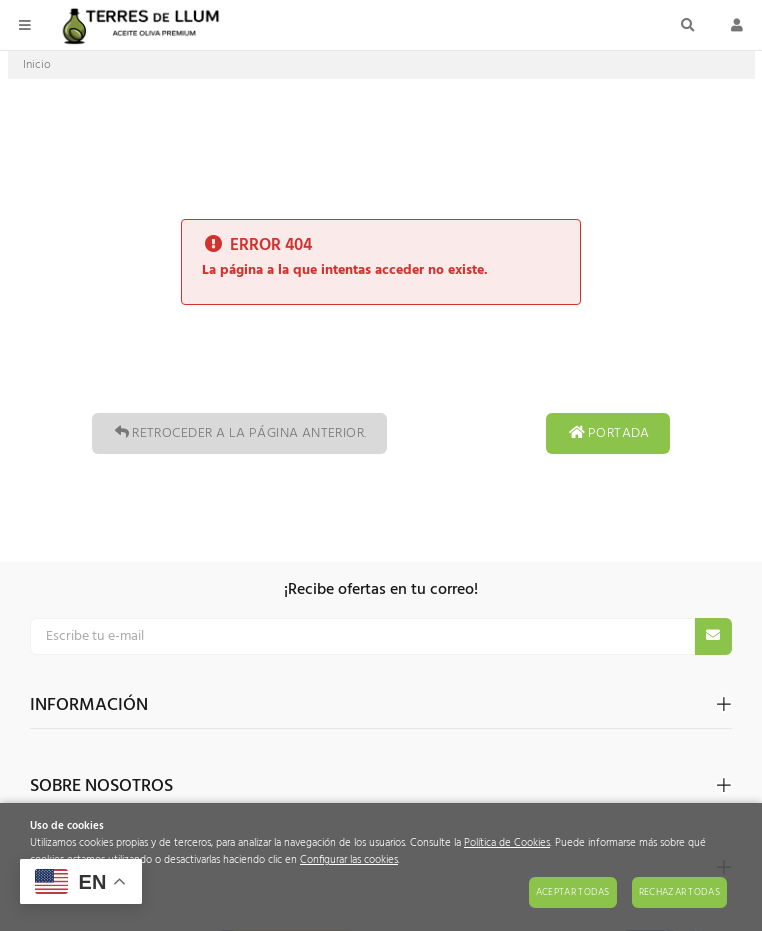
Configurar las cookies (349, 860)
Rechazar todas (679, 892)
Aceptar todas (573, 892)
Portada (608, 433)
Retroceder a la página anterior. (239, 433)
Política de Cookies (507, 843)
